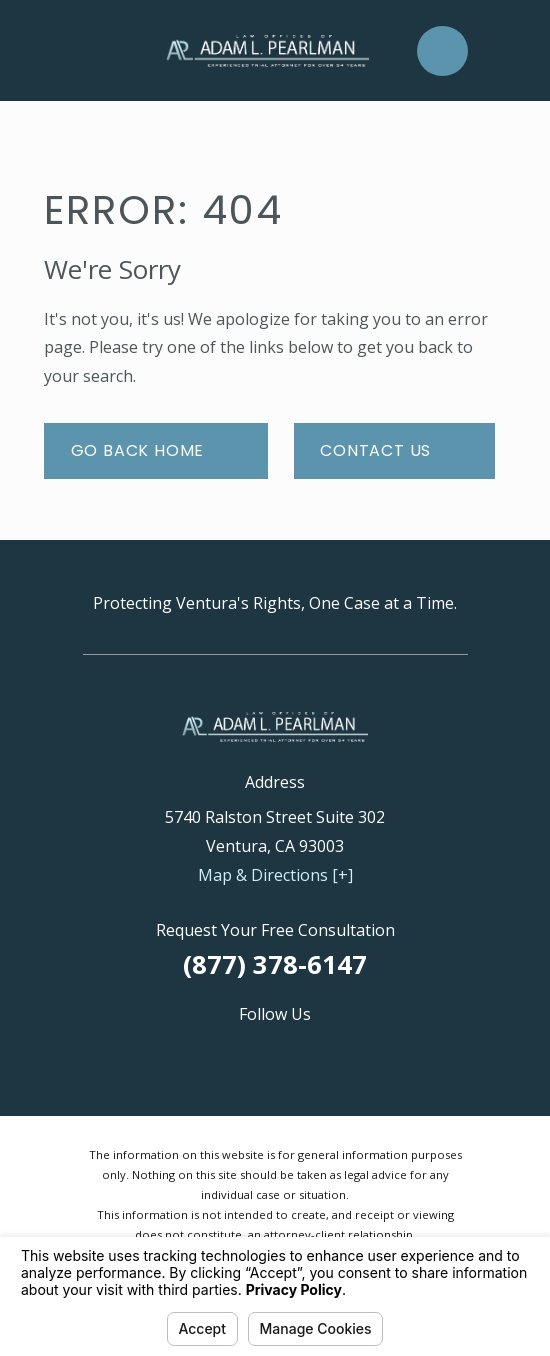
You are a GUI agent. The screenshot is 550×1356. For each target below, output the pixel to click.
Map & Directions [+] (275, 875)
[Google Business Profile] (179, 1049)
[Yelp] (371, 1049)
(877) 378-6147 (275, 964)
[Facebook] (275, 1049)
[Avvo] (227, 1049)
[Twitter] (323, 1049)
